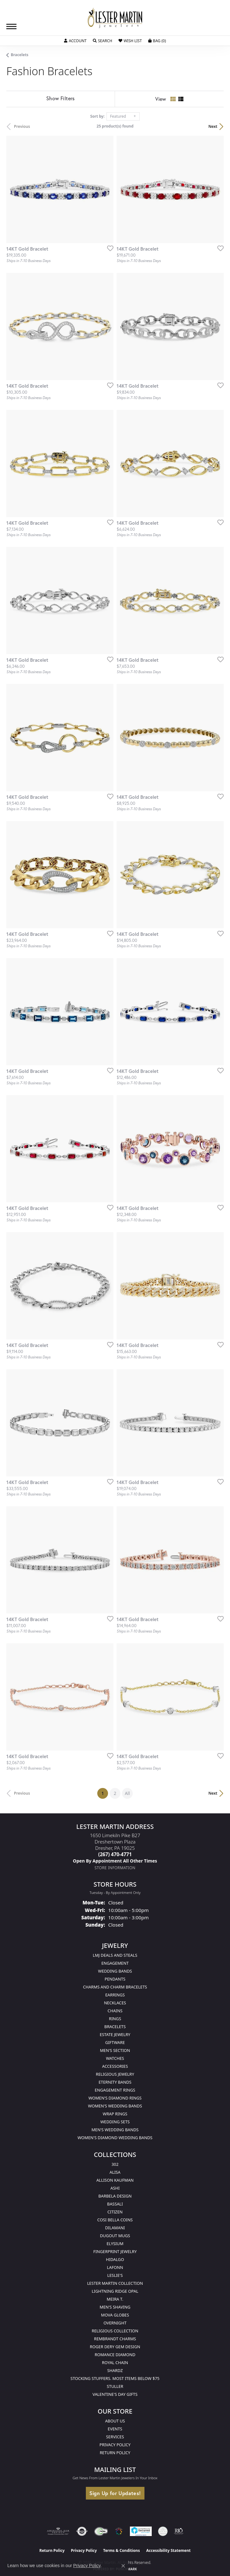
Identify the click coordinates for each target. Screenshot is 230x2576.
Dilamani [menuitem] (115, 2228)
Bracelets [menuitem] (114, 2026)
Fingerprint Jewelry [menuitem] (115, 2251)
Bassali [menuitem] (115, 2204)
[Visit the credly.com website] (163, 2531)
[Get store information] (115, 1867)
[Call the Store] (115, 1854)
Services (115, 2437)
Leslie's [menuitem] (115, 2275)
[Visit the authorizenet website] (82, 2531)
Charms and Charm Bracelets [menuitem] (115, 1987)
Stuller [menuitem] (115, 2386)
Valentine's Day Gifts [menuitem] (115, 2394)
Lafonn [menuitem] (115, 2267)
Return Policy (115, 2452)
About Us (115, 2421)
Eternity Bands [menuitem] (115, 2082)
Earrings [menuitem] (115, 1995)
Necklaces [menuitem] (115, 2003)
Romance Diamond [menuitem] (115, 2354)
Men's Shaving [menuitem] (115, 2307)
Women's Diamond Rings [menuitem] (115, 2098)
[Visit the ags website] (58, 2531)
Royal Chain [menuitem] (115, 2362)
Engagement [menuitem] (115, 1963)
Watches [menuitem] (115, 2058)
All (127, 1793)
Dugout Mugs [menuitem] (115, 2235)
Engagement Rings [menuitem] (115, 2090)
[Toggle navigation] (11, 26)
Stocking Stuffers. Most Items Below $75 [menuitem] (115, 2378)
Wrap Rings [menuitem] (115, 2114)
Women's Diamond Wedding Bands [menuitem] (115, 2137)
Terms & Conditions (121, 2550)
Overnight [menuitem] (115, 2323)
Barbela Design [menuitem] (115, 2196)
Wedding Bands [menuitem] (115, 1971)
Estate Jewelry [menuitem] (115, 2034)
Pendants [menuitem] (115, 1979)
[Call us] (115, 1861)
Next (212, 126)
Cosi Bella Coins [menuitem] (115, 2220)
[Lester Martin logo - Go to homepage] (115, 18)
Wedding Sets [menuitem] (115, 2122)
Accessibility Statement (168, 2550)
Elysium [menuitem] (114, 2243)
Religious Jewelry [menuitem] (115, 2074)
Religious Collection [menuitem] (115, 2331)
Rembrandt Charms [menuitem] (115, 2339)
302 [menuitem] (115, 2164)
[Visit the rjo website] (178, 2531)
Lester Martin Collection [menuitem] (115, 2283)
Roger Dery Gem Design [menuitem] (115, 2346)
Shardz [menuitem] (115, 2370)
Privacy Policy (115, 2445)
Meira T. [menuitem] (115, 2299)
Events (115, 2429)
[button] (75, 41)
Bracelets (20, 54)
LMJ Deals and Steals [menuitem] (115, 1955)
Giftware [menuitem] (115, 2042)
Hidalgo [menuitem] (115, 2259)
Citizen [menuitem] (115, 2212)
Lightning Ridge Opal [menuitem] (115, 2291)
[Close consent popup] (123, 2566)
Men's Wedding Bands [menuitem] (115, 2129)
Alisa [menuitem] (115, 2172)
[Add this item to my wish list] (108, 248)
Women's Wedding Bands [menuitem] (115, 2106)
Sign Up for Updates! (115, 2493)
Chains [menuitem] (115, 2011)
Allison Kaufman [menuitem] (115, 2180)
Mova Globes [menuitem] (115, 2315)
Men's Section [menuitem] (115, 2050)
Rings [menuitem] (115, 2018)
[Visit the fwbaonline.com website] (101, 2531)
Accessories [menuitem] (115, 2066)
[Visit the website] (119, 2531)
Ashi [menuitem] (114, 2188)
